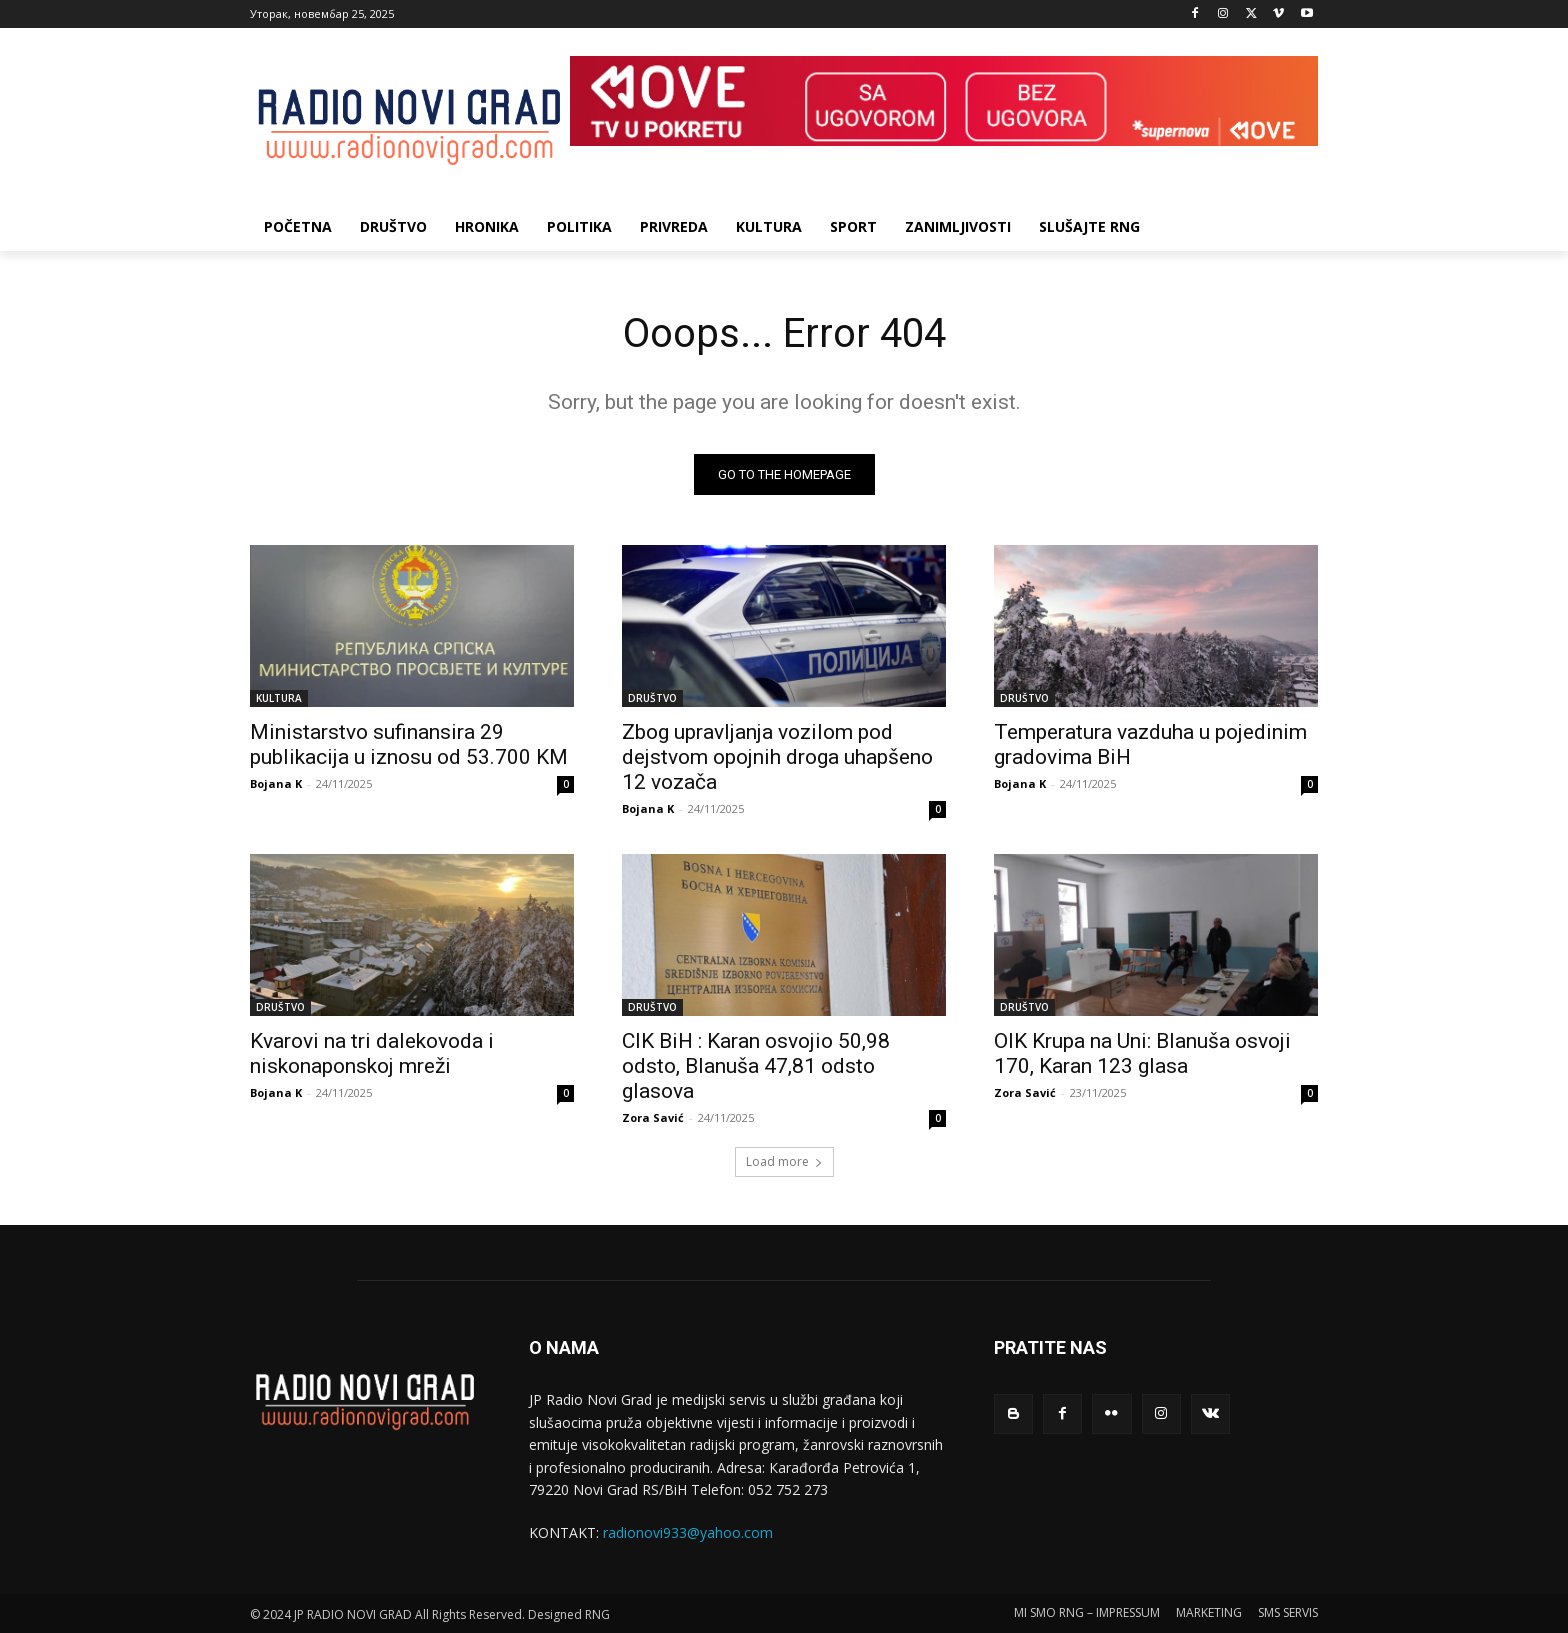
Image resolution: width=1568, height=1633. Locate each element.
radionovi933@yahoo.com (688, 1532)
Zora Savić (653, 1117)
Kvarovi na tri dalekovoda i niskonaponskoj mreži (372, 1053)
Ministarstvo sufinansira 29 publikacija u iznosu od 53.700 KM (409, 744)
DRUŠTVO (652, 698)
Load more (784, 1161)
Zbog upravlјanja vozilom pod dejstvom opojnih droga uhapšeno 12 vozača (777, 757)
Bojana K (276, 783)
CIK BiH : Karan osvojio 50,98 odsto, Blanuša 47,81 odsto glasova (756, 1066)
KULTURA (279, 698)
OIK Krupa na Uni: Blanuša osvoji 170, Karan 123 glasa (1142, 1053)
